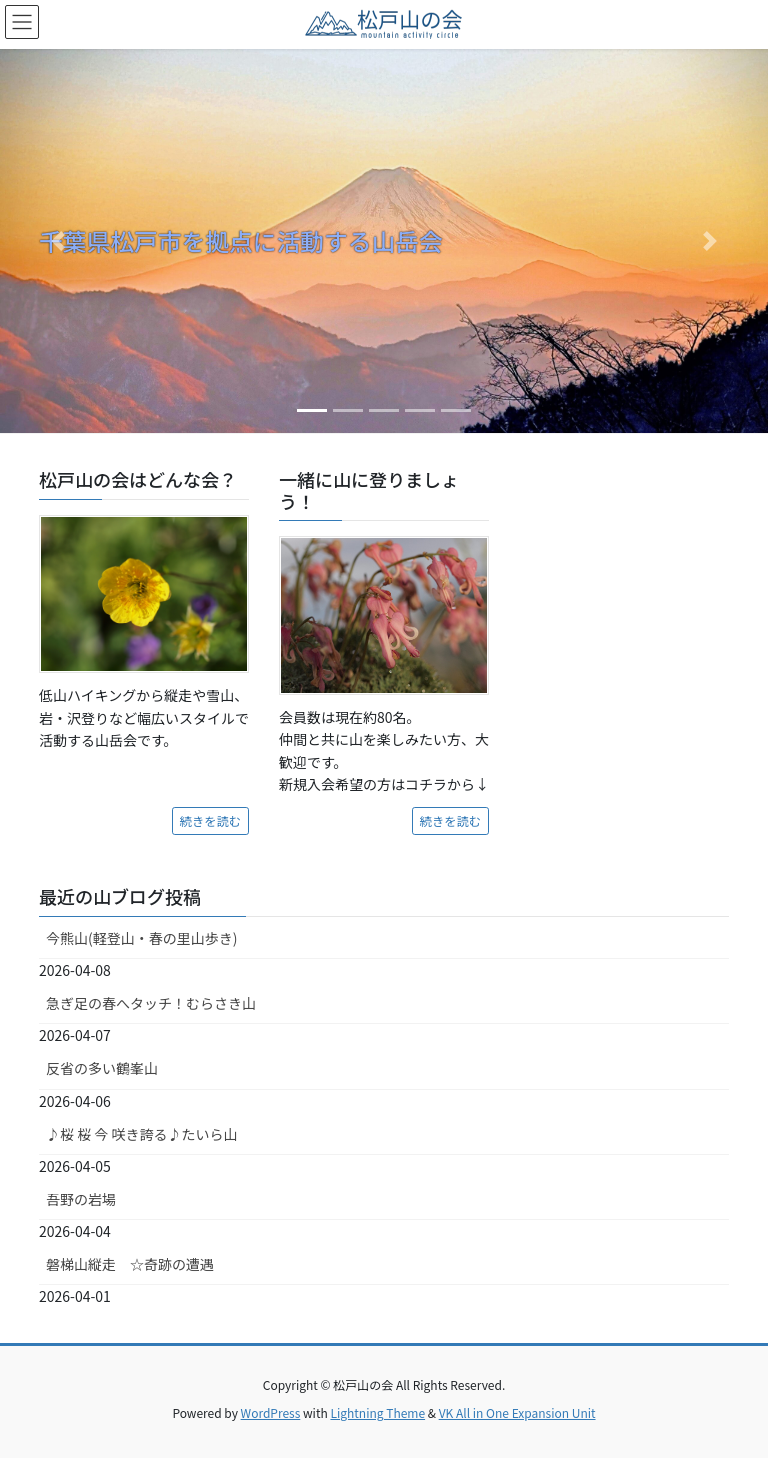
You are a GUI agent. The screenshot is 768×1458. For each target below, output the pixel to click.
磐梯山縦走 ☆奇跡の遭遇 (130, 1264)
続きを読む (210, 821)
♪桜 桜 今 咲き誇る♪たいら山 (141, 1134)
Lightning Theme (377, 1412)
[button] (57, 241)
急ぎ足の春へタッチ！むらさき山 (151, 1003)
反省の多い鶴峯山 (102, 1068)
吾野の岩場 (81, 1199)
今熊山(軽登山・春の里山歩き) (141, 938)
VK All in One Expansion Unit (517, 1412)
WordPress (271, 1412)
